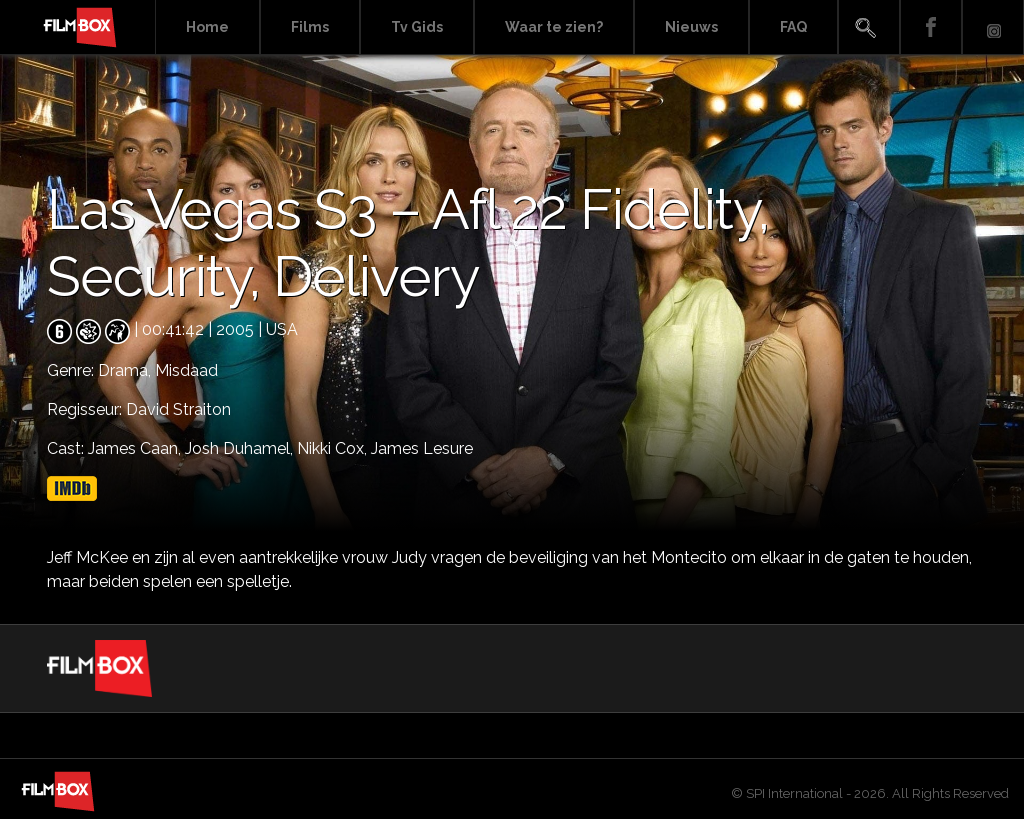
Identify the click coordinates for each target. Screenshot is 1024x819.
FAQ (793, 27)
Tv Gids (417, 27)
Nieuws (691, 27)
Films (310, 27)
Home (207, 27)
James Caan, (136, 448)
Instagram (993, 27)
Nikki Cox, (334, 448)
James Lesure (422, 448)
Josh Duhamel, (241, 448)
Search (869, 27)
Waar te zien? (554, 27)
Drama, (126, 370)
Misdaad (186, 370)
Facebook (931, 27)
